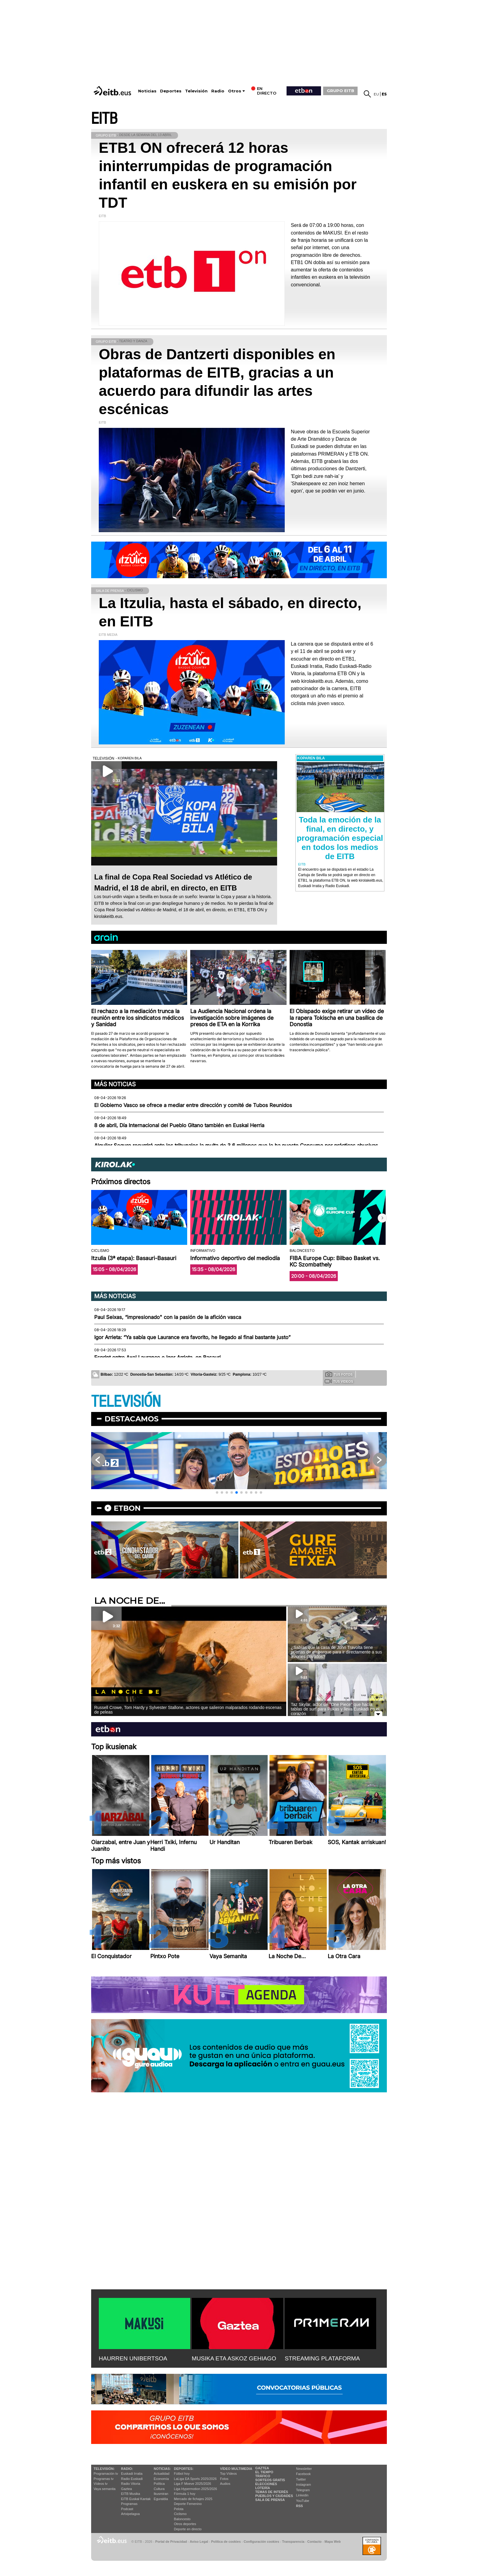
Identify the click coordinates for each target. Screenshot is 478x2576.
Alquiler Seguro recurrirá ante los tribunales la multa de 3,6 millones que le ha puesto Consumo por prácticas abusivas (236, 1145)
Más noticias (115, 1084)
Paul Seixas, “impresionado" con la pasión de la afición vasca (167, 1317)
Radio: (127, 2468)
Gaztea (126, 2489)
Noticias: (162, 2468)
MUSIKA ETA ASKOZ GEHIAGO (234, 2358)
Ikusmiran (161, 2493)
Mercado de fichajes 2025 (193, 2499)
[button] (382, 1218)
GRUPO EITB (340, 90)
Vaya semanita (105, 2489)
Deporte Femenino (188, 2504)
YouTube (302, 2501)
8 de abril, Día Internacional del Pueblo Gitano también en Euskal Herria (179, 1125)
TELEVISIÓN (126, 1401)
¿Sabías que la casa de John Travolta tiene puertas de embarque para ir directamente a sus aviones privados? (336, 1652)
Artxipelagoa (130, 2514)
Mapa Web (332, 2541)
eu (376, 94)
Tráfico (262, 2476)
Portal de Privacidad (171, 2541)
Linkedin (302, 2495)
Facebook (303, 2474)
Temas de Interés (271, 2492)
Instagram (303, 2484)
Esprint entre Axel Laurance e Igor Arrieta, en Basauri (157, 1357)
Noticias (147, 91)
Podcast (127, 2509)
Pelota (179, 2509)
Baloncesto (182, 2519)
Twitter (301, 2479)
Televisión (196, 91)
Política (159, 2483)
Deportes (170, 91)
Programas (129, 2504)
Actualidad (161, 2473)
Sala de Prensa (270, 2500)
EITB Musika (130, 2493)
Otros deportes (185, 2524)
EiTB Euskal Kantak (136, 2499)
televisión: (104, 2468)
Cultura (159, 2489)
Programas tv (103, 2479)
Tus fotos (339, 1374)
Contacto (314, 2541)
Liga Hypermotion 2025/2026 (195, 2489)
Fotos (224, 2479)
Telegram (303, 2490)
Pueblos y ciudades (274, 2496)
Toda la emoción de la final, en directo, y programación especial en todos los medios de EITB (340, 838)
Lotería (262, 2488)
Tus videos (339, 1381)
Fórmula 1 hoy (184, 2493)
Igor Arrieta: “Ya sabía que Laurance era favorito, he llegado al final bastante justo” (192, 1337)
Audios (225, 2483)
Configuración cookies (261, 2541)
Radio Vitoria (130, 2483)
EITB (104, 118)
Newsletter (304, 2468)
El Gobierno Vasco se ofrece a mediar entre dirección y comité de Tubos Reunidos (193, 1105)
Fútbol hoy (182, 2473)
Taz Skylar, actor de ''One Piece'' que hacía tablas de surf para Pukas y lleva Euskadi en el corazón (335, 1709)
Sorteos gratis (270, 2480)
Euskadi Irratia (131, 2473)
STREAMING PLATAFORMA (322, 2358)
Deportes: (184, 2468)
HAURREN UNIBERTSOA (133, 2358)
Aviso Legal (199, 2541)
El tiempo (264, 2472)
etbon (127, 1508)
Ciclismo (180, 2514)
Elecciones (266, 2484)
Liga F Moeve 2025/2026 (192, 2483)
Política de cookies (226, 2541)
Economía (161, 2479)
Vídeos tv (101, 2483)
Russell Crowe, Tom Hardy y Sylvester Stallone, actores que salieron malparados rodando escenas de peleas (188, 1709)
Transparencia (293, 2541)
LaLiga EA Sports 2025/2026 (195, 2479)
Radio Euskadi (132, 2479)
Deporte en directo (188, 2529)
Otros (234, 91)
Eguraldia (161, 2499)
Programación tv (106, 2473)
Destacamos (132, 1418)
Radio (217, 91)
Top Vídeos (228, 2473)
